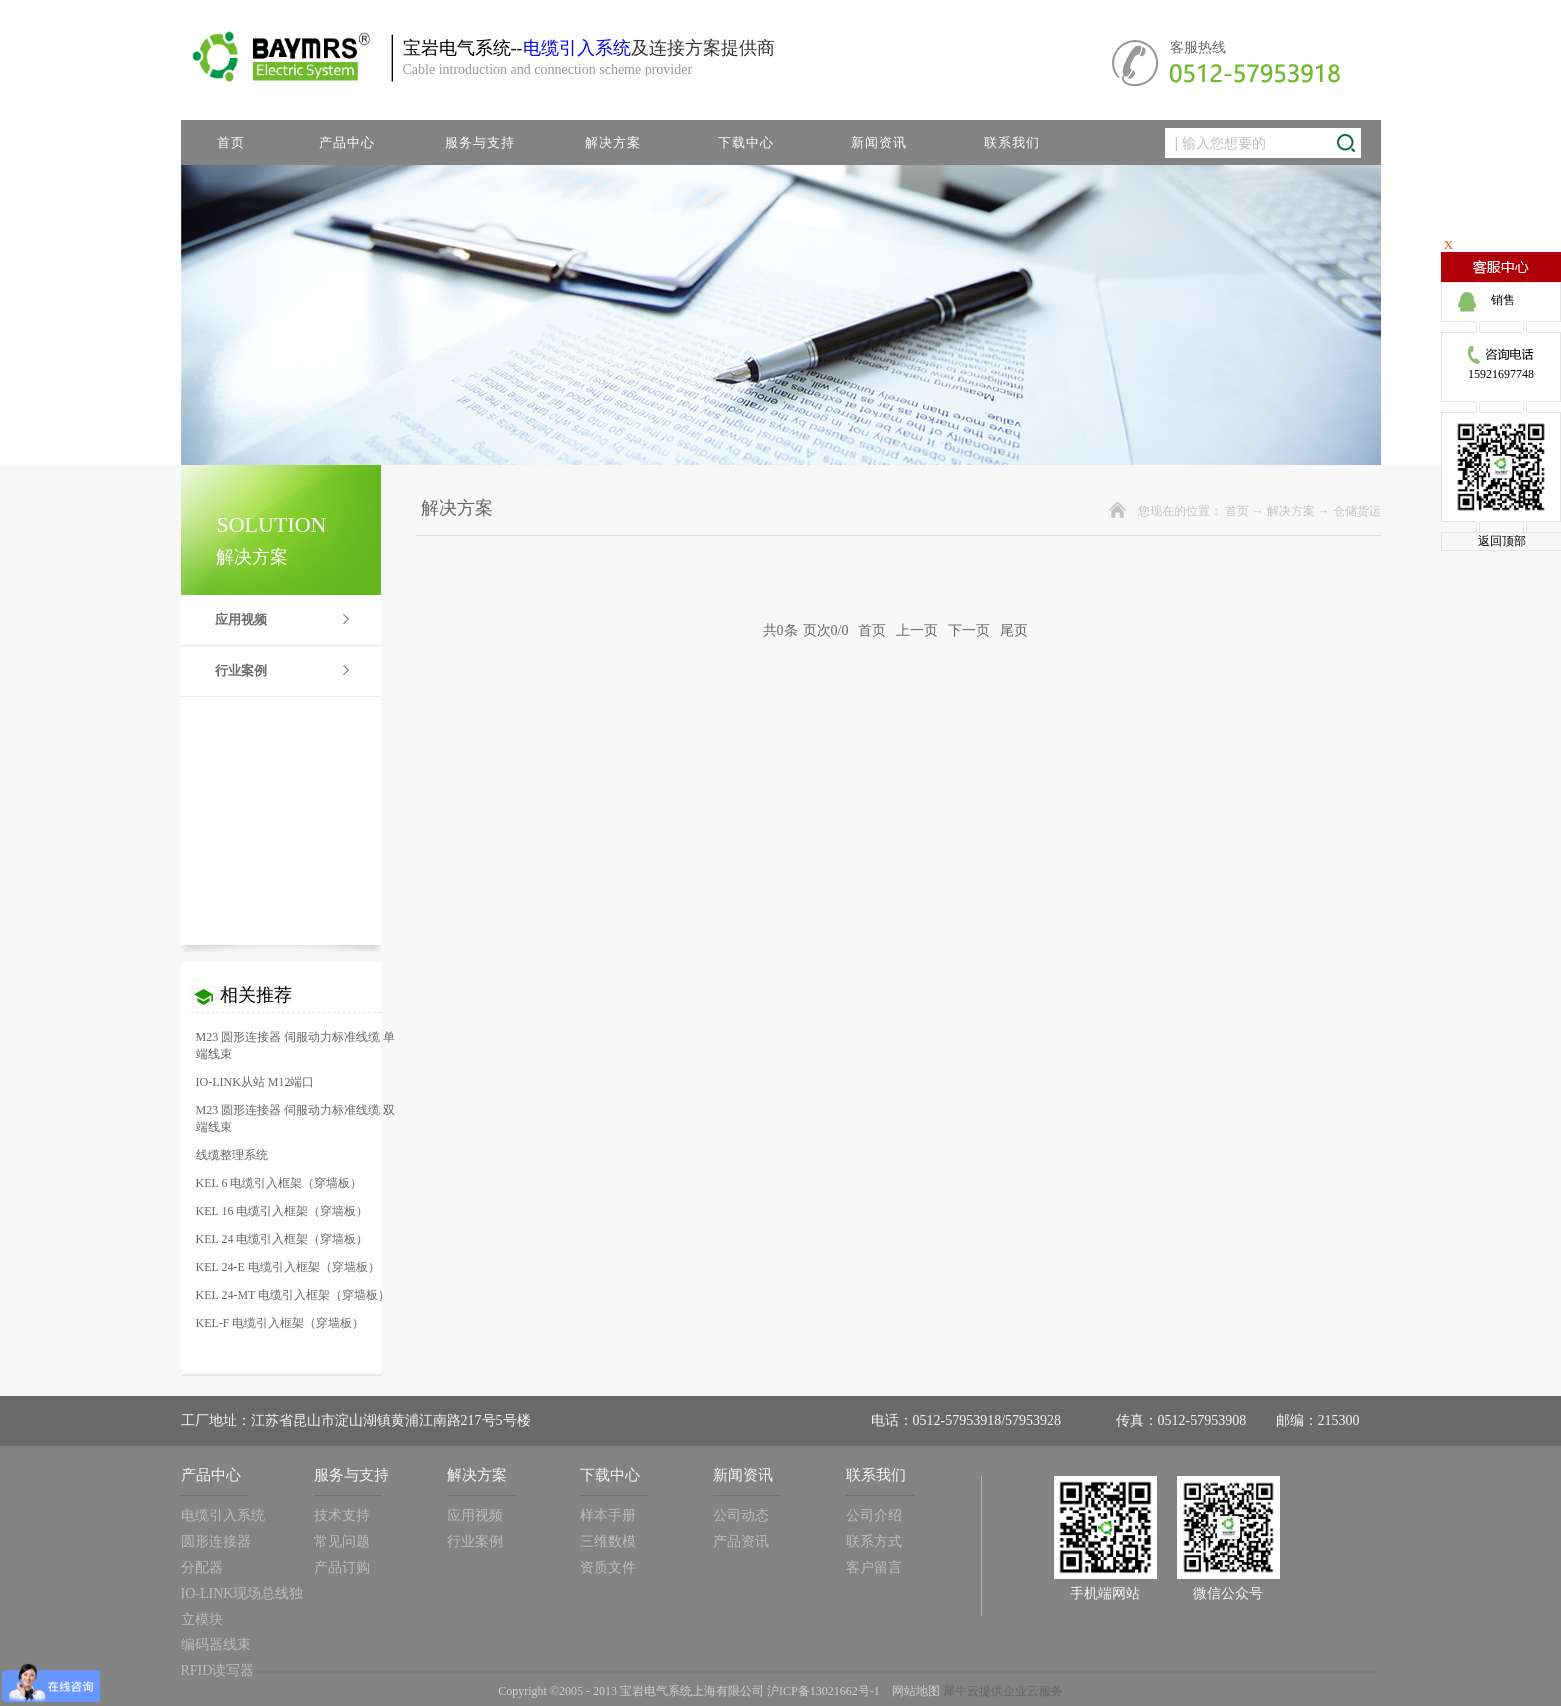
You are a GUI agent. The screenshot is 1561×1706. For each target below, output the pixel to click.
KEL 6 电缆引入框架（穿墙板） (279, 1183)
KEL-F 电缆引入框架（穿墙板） (280, 1323)
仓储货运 (1357, 511)
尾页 (1014, 630)
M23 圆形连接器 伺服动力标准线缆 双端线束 (296, 1118)
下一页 (969, 630)
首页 (231, 142)
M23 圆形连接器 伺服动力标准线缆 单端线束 (296, 1045)
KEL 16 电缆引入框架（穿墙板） (282, 1211)
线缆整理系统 (232, 1155)
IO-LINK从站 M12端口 (255, 1082)
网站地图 (913, 1691)
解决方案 (1291, 511)
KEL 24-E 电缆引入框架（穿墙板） (288, 1267)
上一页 (917, 630)
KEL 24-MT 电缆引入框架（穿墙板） (293, 1295)
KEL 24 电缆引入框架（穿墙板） (282, 1239)
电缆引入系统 (577, 48)
